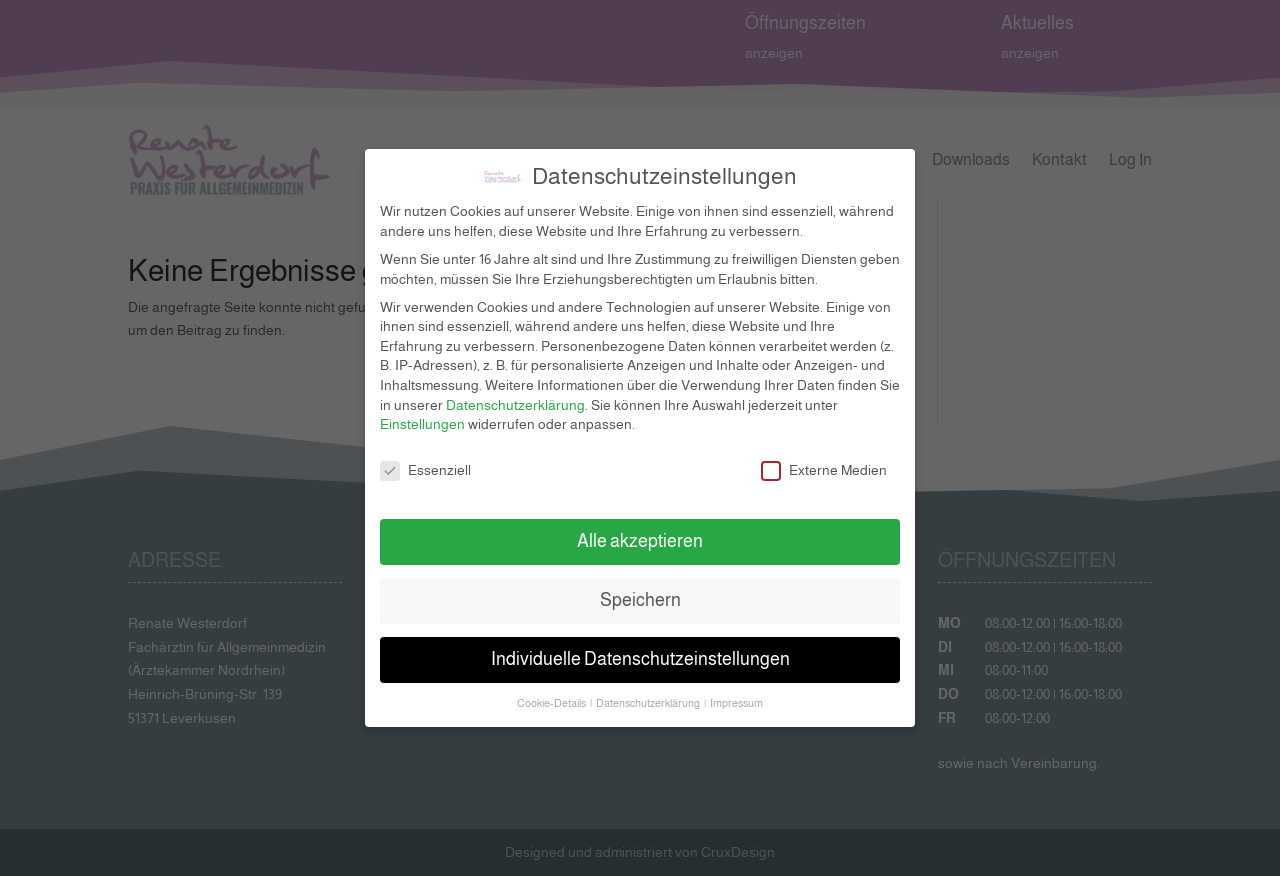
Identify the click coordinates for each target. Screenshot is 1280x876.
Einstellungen (422, 410)
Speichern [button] (640, 586)
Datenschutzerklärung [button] (649, 689)
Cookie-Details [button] (552, 689)
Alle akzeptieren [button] (640, 527)
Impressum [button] (736, 689)
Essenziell (425, 456)
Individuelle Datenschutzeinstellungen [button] (640, 645)
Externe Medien (824, 456)
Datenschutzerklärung (515, 390)
